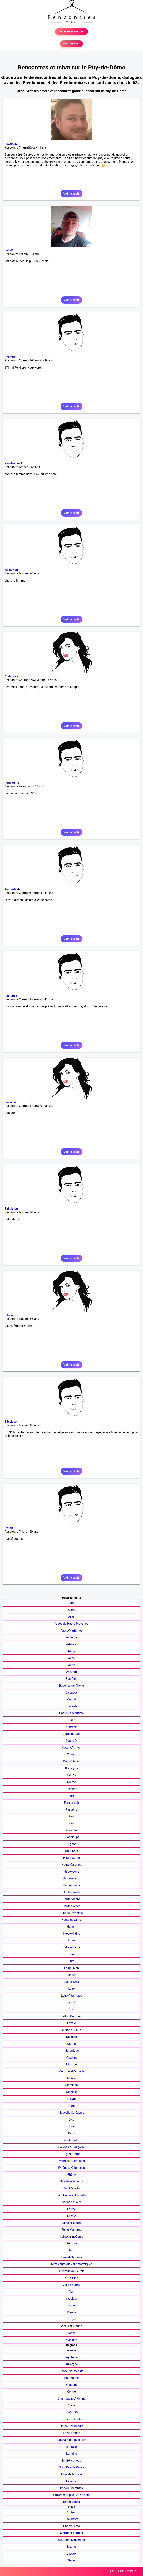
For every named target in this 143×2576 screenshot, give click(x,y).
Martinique (71, 2050)
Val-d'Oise (71, 2278)
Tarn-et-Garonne (71, 2257)
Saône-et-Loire (71, 2202)
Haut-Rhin (71, 1851)
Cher (71, 1720)
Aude (71, 1665)
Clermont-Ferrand (71, 2533)
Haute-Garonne (71, 1864)
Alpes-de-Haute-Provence (71, 1623)
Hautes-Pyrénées (71, 1913)
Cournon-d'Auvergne (71, 2540)
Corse (71, 2405)
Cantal (71, 1699)
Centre (71, 2391)
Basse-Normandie (71, 2371)
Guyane (71, 1844)
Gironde (71, 1830)
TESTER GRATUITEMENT (71, 31)
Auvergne (71, 2364)
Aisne (71, 1610)
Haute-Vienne (71, 1899)
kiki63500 (11, 570)
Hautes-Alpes (71, 1906)
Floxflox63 (11, 144)
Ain (71, 1603)
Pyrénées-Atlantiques (72, 2161)
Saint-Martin (71, 2188)
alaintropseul (13, 463)
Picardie (71, 2481)
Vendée (71, 2305)
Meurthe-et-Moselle (71, 2071)
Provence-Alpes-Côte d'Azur (71, 2495)
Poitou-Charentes (71, 2488)
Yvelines (71, 2340)
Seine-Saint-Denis (71, 2236)
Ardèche (71, 1637)
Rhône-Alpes (71, 2502)
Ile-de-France (71, 2433)
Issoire (71, 2546)
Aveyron (71, 1672)
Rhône (71, 2174)
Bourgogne (71, 2378)
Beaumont (71, 2519)
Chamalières (71, 2526)
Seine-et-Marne (71, 2223)
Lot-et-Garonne (71, 2016)
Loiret (71, 2002)
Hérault (71, 1926)
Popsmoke (12, 783)
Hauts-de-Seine (71, 1920)
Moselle (71, 2092)
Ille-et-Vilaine (71, 1933)
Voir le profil (71, 193)
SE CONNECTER (71, 43)
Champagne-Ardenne (71, 2398)
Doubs (71, 1775)
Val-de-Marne (71, 2285)
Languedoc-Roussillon (71, 2440)
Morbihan (71, 2085)
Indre (71, 1940)
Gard (71, 1816)
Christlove (11, 676)
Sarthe (71, 2209)
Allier (71, 1616)
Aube (71, 1658)
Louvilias (11, 1102)
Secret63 (11, 357)
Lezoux (71, 2553)
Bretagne (71, 2385)
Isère (71, 1954)
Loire (71, 1988)
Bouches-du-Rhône (71, 1685)
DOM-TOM (71, 2412)
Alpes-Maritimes (71, 1630)
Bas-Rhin (71, 1678)
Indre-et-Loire (71, 1947)
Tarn (71, 2250)
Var (71, 2291)
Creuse (71, 1754)
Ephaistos (11, 1208)
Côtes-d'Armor (71, 1747)
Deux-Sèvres (71, 1761)
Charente (71, 1706)
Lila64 (9, 1315)
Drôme (71, 1782)
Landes (71, 1975)
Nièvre (71, 2099)
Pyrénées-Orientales (71, 2167)
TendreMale (12, 889)
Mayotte (71, 2064)
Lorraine (71, 2453)
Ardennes (71, 1644)
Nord (71, 2105)
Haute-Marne (71, 1878)
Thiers (71, 2560)
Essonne (71, 1789)
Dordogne (71, 1768)
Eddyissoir (11, 1421)
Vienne (71, 2312)
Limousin (71, 2446)
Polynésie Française (71, 2147)
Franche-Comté (71, 2419)
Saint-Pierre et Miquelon (71, 2195)
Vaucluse (71, 2298)
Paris (71, 2133)
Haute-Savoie (71, 1892)
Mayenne (72, 2057)
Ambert (72, 2512)
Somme (71, 2243)
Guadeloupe (71, 1837)
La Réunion (71, 1968)
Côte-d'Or (71, 1740)
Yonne (71, 2333)
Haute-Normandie (71, 2426)
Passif (9, 1528)
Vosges (72, 2319)
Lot (71, 2009)
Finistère (71, 1809)
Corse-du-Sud (71, 1734)
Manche (71, 2037)
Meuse (71, 2078)
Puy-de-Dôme (71, 2154)
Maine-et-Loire (71, 2030)
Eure (71, 1796)
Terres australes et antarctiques (72, 2264)
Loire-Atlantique (71, 1995)
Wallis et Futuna (71, 2326)
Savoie (71, 2216)
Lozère (71, 2023)
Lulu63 (9, 250)
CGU (121, 2571)
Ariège (71, 1651)
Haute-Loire (71, 1871)
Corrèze (71, 1727)
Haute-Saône (71, 1885)
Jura (71, 1961)
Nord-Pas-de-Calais (71, 2467)
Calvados (71, 1692)
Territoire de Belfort (71, 2271)
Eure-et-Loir (71, 1802)
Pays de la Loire (71, 2474)
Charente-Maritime (71, 1713)
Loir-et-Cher (71, 1982)
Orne (71, 2126)
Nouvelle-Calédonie (71, 2112)
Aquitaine (71, 2357)
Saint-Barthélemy (71, 2181)
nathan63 (11, 996)
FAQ (112, 2571)
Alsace (71, 2350)
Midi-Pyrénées (71, 2460)
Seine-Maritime (71, 2229)
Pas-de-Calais (71, 2140)
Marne (71, 2043)
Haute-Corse (71, 1858)
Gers (71, 1823)
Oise (71, 2119)
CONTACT (133, 2571)
